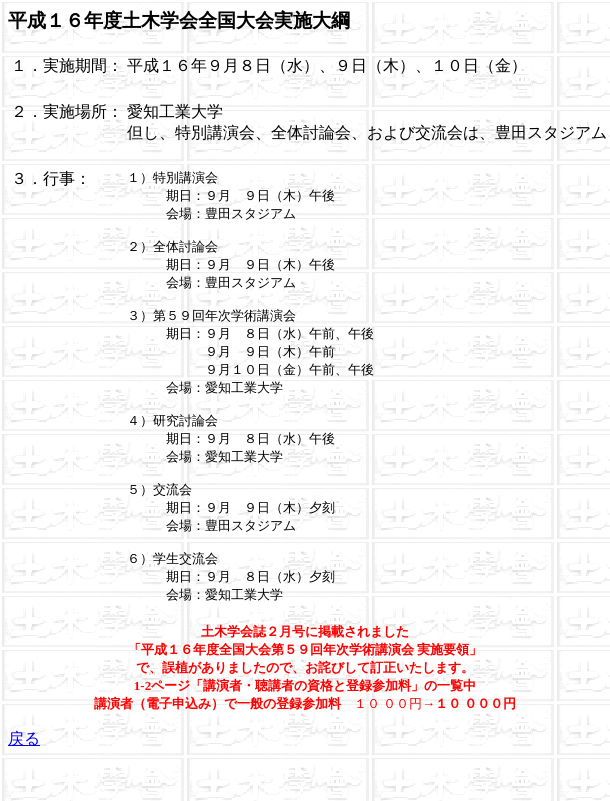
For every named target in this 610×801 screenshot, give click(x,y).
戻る (24, 773)
